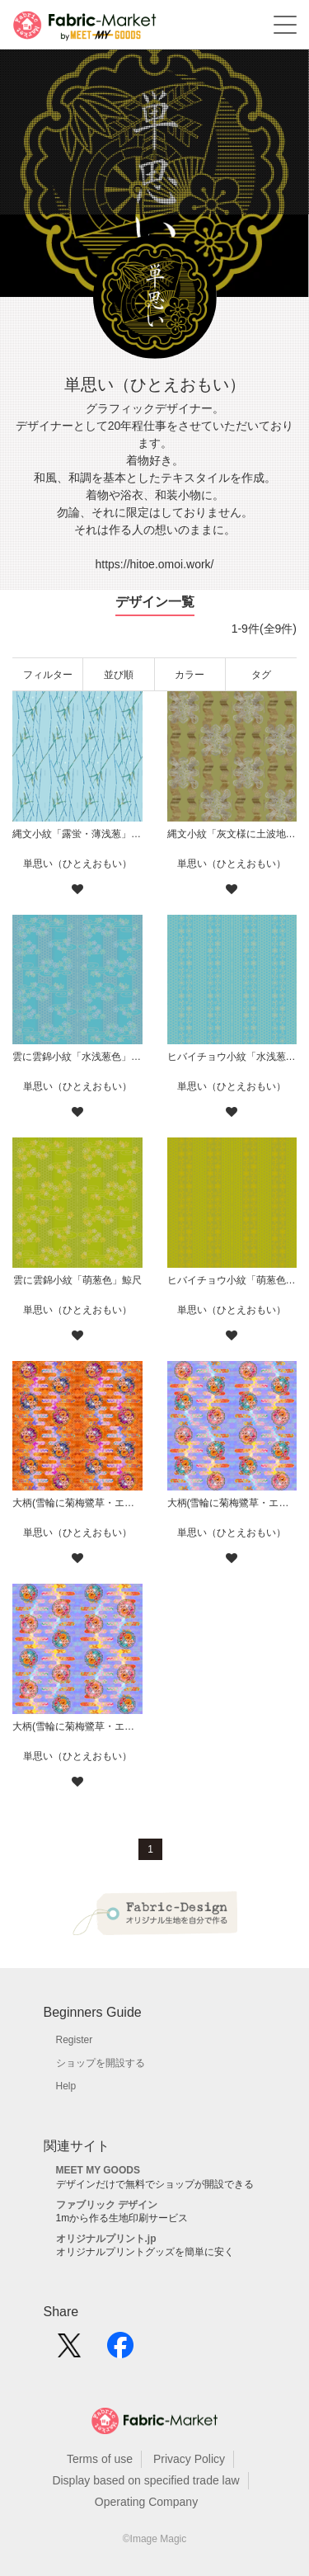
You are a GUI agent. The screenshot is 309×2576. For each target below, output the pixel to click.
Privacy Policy (189, 2458)
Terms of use (100, 2458)
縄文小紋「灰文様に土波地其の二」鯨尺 (232, 834)
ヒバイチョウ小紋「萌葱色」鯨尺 (232, 1280)
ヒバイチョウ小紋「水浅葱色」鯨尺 (232, 1056)
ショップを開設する (100, 2063)
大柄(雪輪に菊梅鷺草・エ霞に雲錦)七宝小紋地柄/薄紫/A (77, 1726)
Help (66, 2086)
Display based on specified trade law (145, 2480)
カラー (189, 674)
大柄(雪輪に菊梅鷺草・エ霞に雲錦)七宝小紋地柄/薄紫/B (232, 1503)
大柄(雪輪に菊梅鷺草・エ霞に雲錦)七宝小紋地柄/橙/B (77, 1503)
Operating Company (146, 2501)
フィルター (48, 674)
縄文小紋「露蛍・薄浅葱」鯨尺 (77, 834)
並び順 (118, 674)
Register (74, 2040)
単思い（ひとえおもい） (77, 863)
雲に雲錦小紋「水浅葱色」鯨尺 (77, 1056)
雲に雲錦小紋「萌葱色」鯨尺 (77, 1280)
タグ (261, 674)
